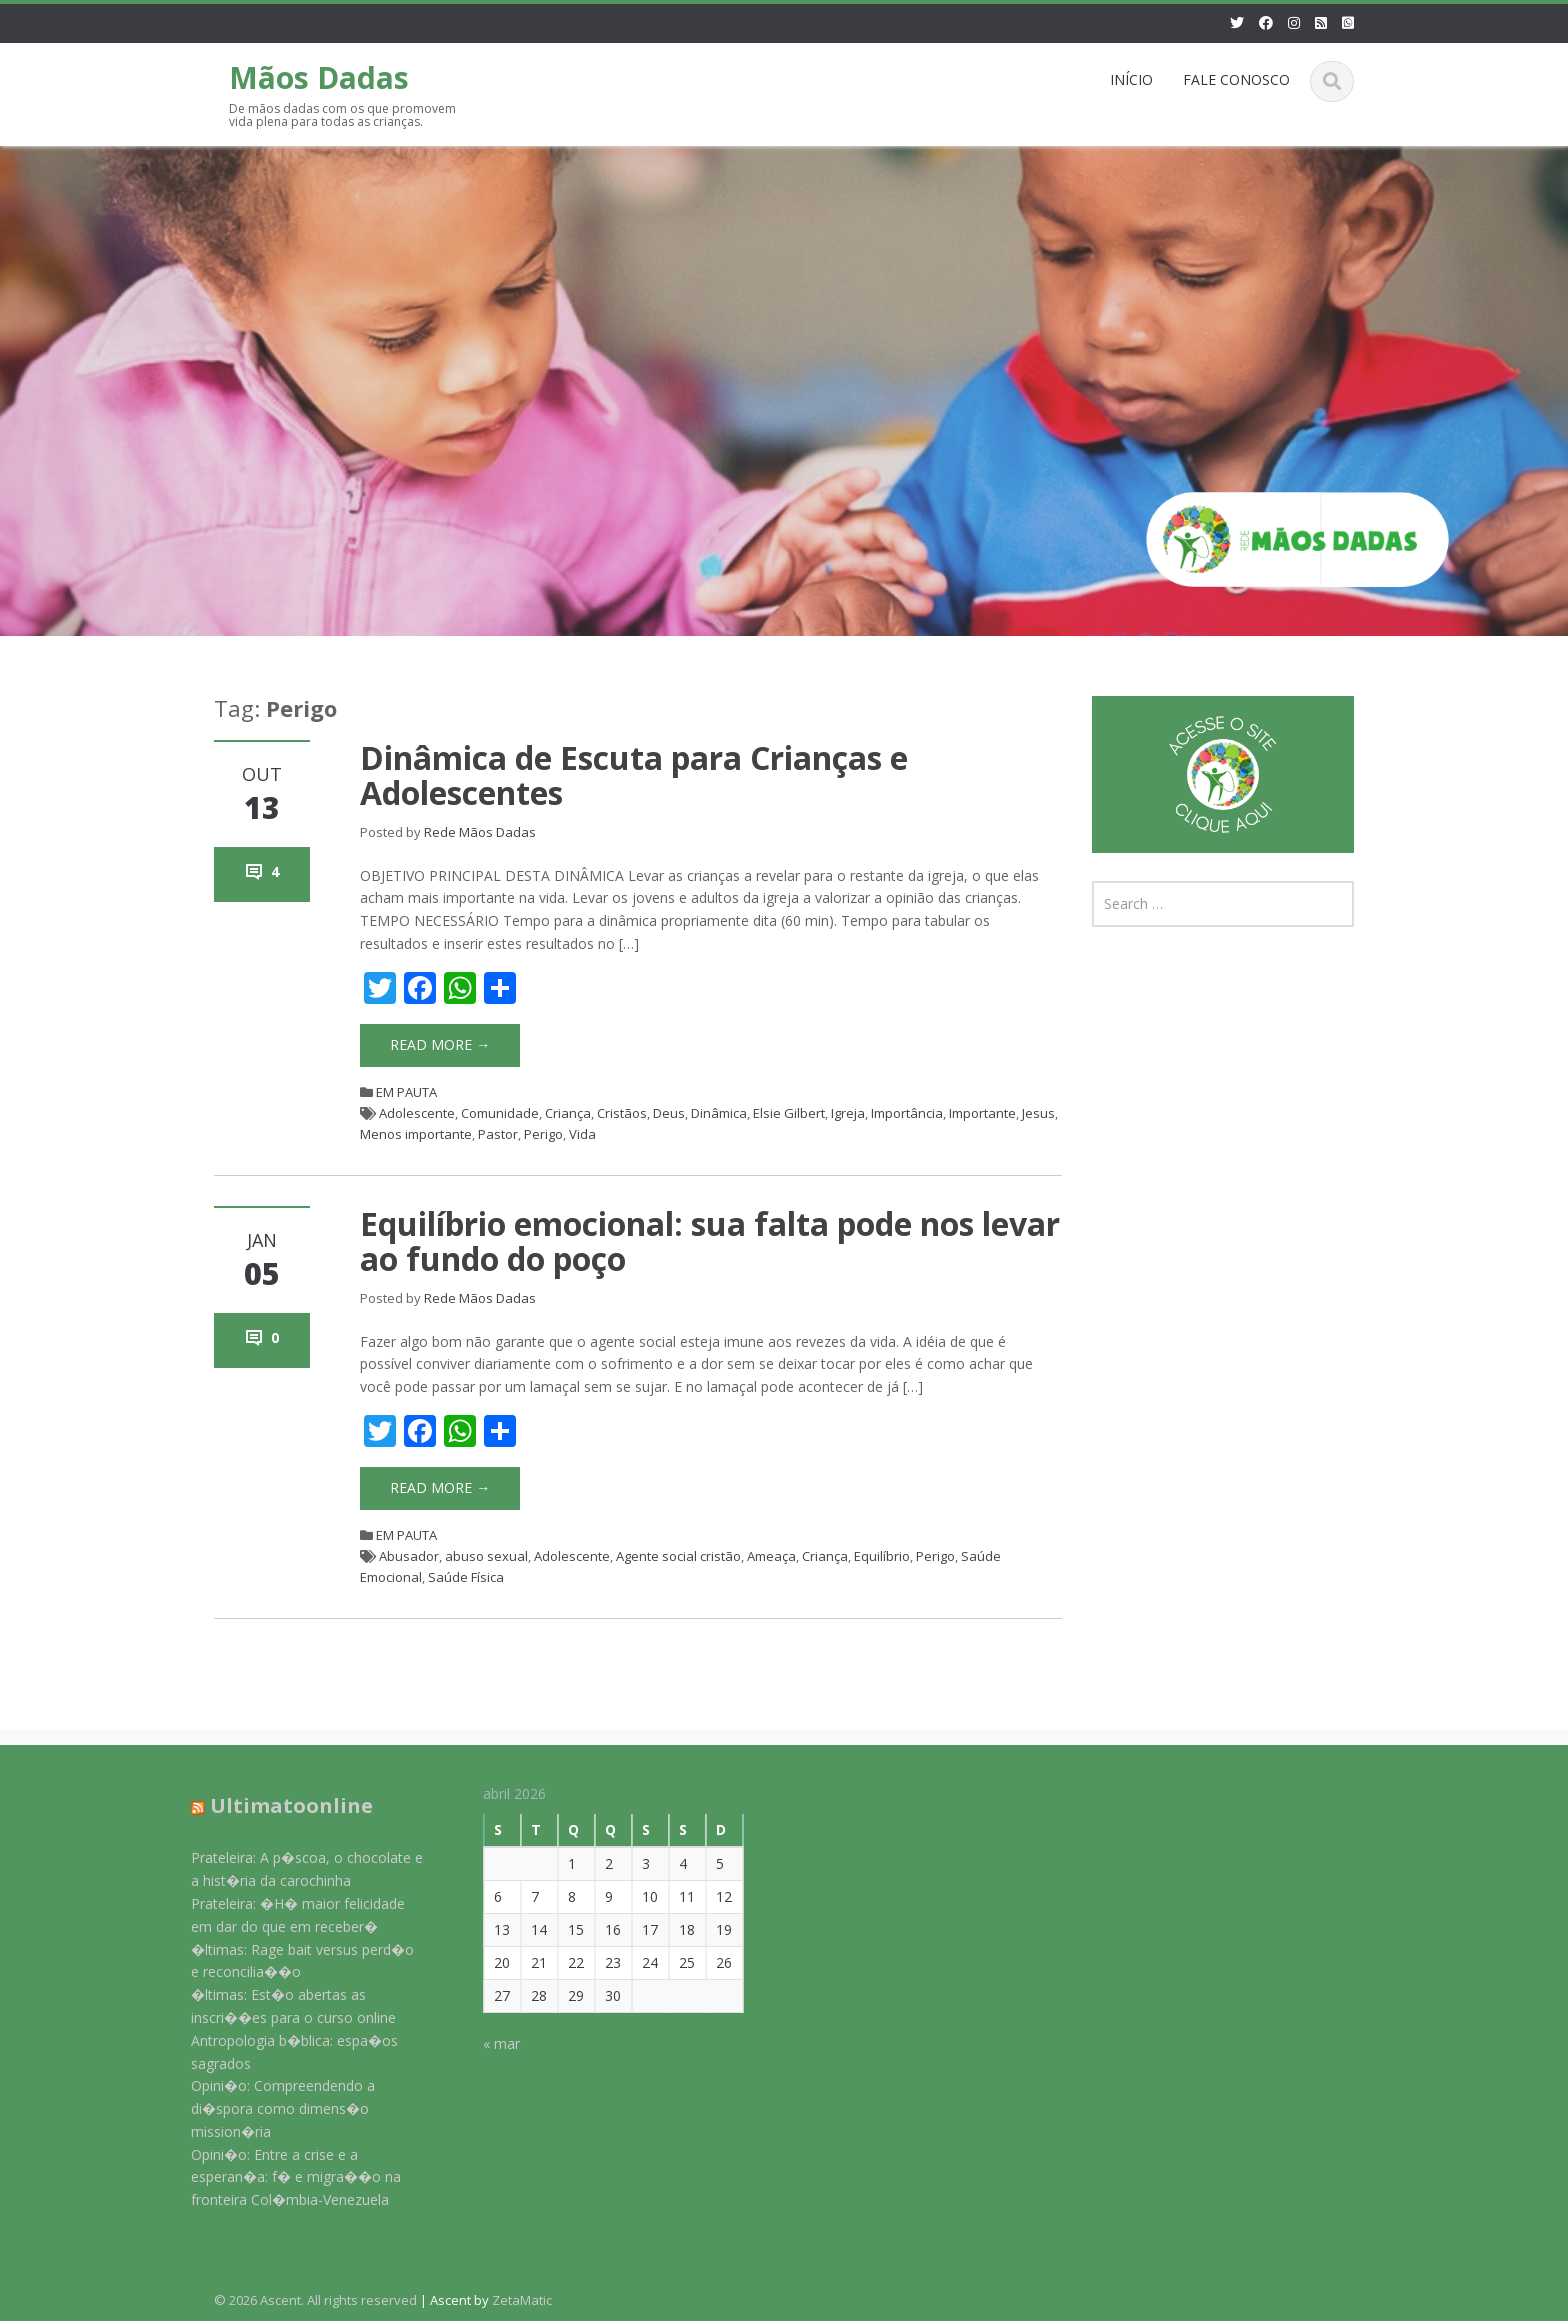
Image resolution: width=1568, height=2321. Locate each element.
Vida (582, 1134)
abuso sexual (486, 1556)
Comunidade (500, 1113)
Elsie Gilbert (789, 1113)
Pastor (498, 1134)
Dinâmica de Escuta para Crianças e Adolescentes (634, 775)
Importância (907, 1113)
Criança (568, 1113)
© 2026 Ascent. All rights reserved (315, 2300)
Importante (982, 1113)
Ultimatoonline (280, 1805)
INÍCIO (1131, 79)
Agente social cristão (678, 1556)
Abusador (409, 1556)
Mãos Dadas (319, 77)
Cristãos (622, 1113)
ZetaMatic (522, 2300)
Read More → (440, 1044)
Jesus (1038, 1113)
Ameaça (771, 1556)
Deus (669, 1113)
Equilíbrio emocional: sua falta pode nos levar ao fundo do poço (710, 1241)
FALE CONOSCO (1236, 79)
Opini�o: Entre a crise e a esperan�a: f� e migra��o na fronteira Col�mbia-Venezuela (285, 2177)
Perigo (543, 1134)
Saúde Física (466, 1577)
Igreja (848, 1113)
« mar (491, 2043)
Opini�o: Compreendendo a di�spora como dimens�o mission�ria (272, 2108)
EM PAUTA (406, 1092)
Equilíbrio (882, 1556)
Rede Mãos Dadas (480, 832)
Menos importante (416, 1134)
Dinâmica (719, 1113)
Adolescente (417, 1113)
